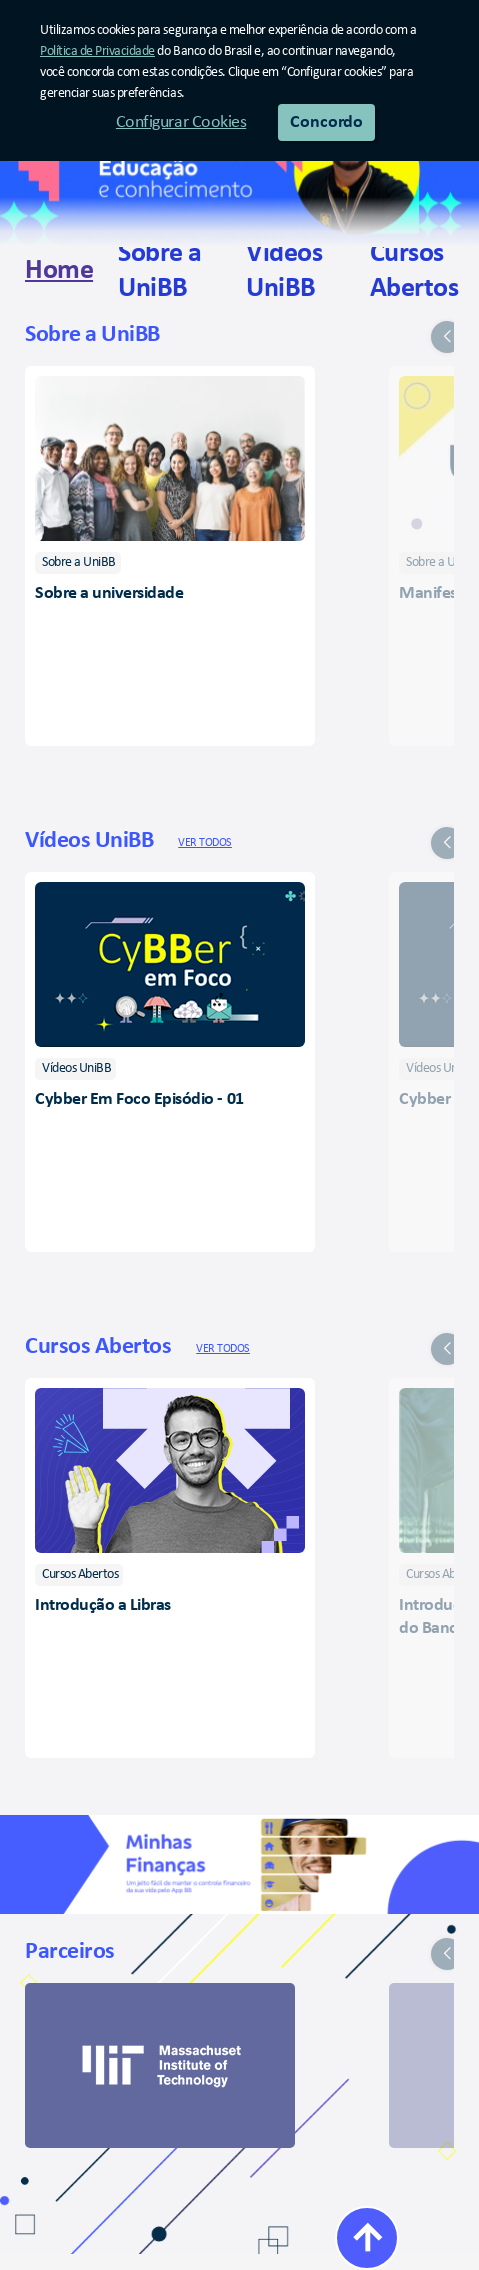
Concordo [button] (326, 122)
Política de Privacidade (97, 51)
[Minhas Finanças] (239, 1865)
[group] (239, 525)
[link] (59, 271)
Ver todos (205, 843)
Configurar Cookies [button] (181, 122)
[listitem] (78, 563)
